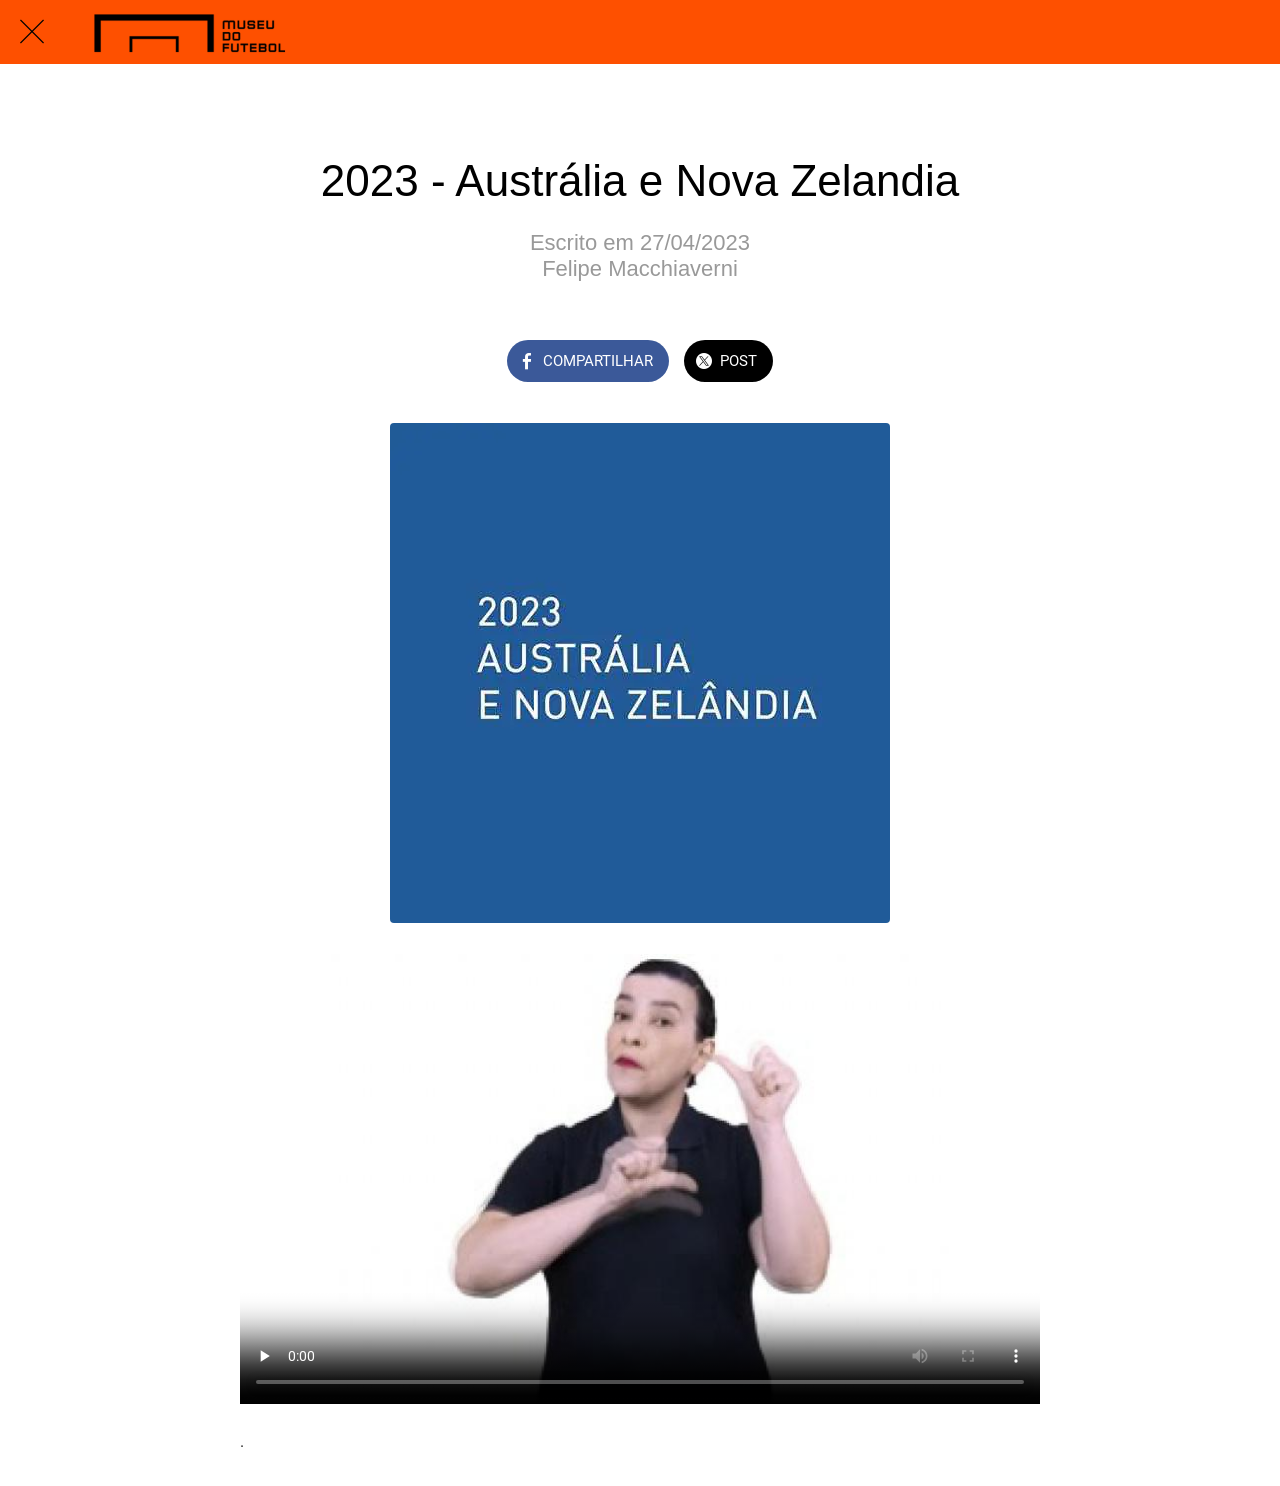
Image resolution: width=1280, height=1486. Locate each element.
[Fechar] (32, 32)
